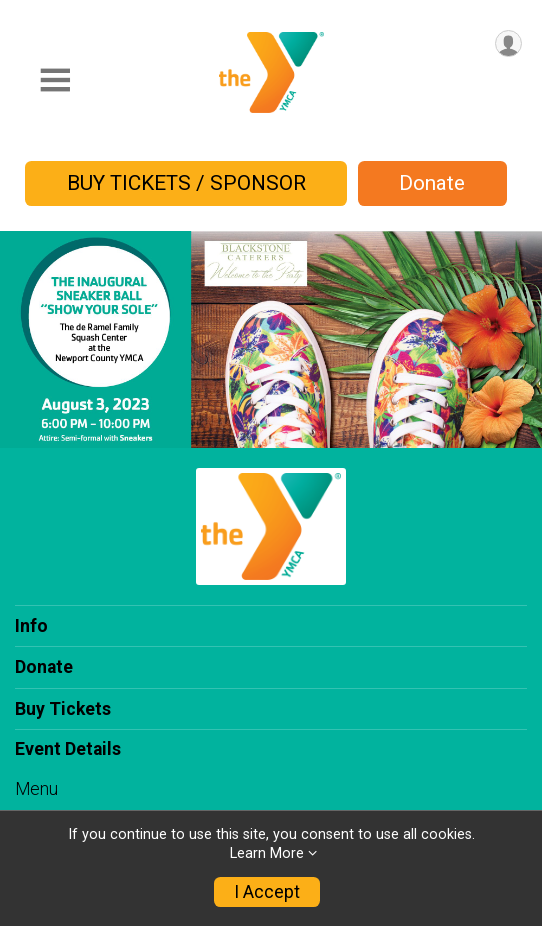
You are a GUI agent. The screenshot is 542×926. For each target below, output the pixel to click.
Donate (432, 183)
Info (31, 626)
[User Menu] (508, 43)
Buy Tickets (63, 709)
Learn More (267, 853)
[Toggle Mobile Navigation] (55, 80)
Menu (36, 789)
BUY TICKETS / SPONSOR (186, 183)
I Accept (267, 892)
